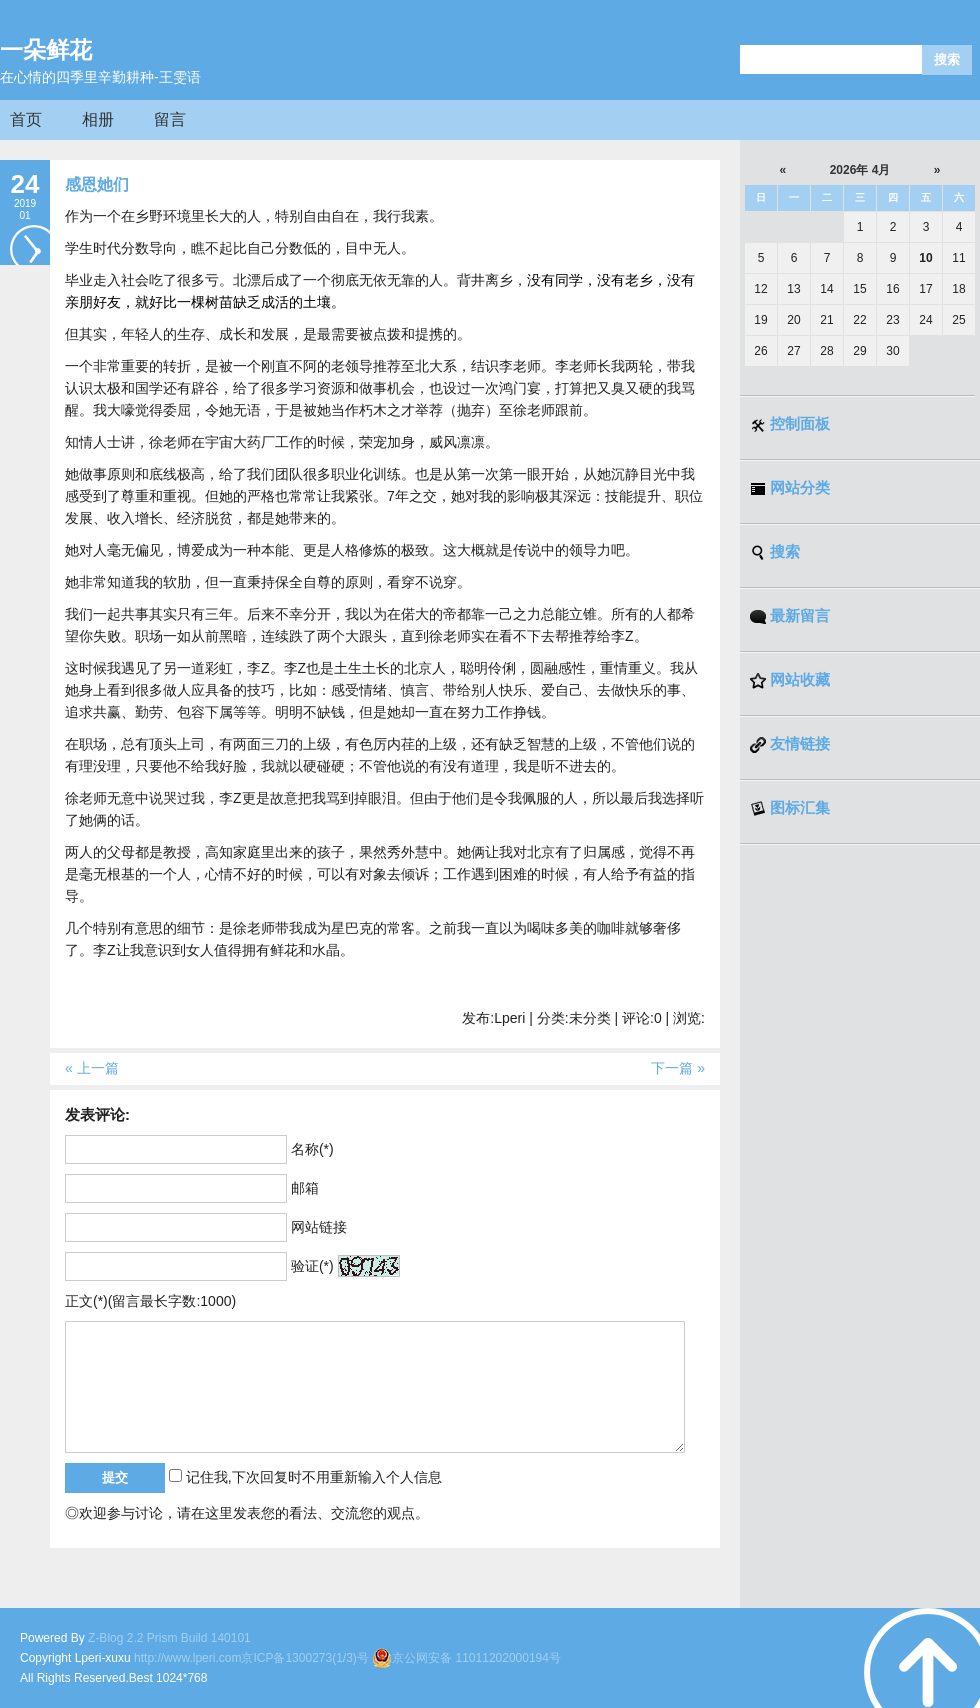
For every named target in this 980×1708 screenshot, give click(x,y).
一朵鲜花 (46, 50)
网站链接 (319, 1227)
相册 (98, 119)
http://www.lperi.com (187, 1658)
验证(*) (312, 1266)
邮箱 (305, 1188)
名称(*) (312, 1149)
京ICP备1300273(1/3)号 (304, 1658)
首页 (26, 119)
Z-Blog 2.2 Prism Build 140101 (169, 1638)
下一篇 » (678, 1068)
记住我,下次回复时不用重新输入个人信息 (314, 1477)
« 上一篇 (92, 1068)
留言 (170, 119)
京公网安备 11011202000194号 (466, 1658)
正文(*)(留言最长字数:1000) (150, 1301)
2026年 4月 (860, 170)
